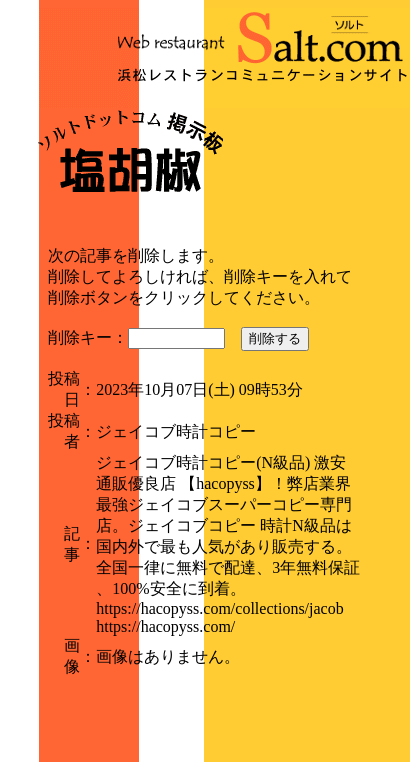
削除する (275, 338)
